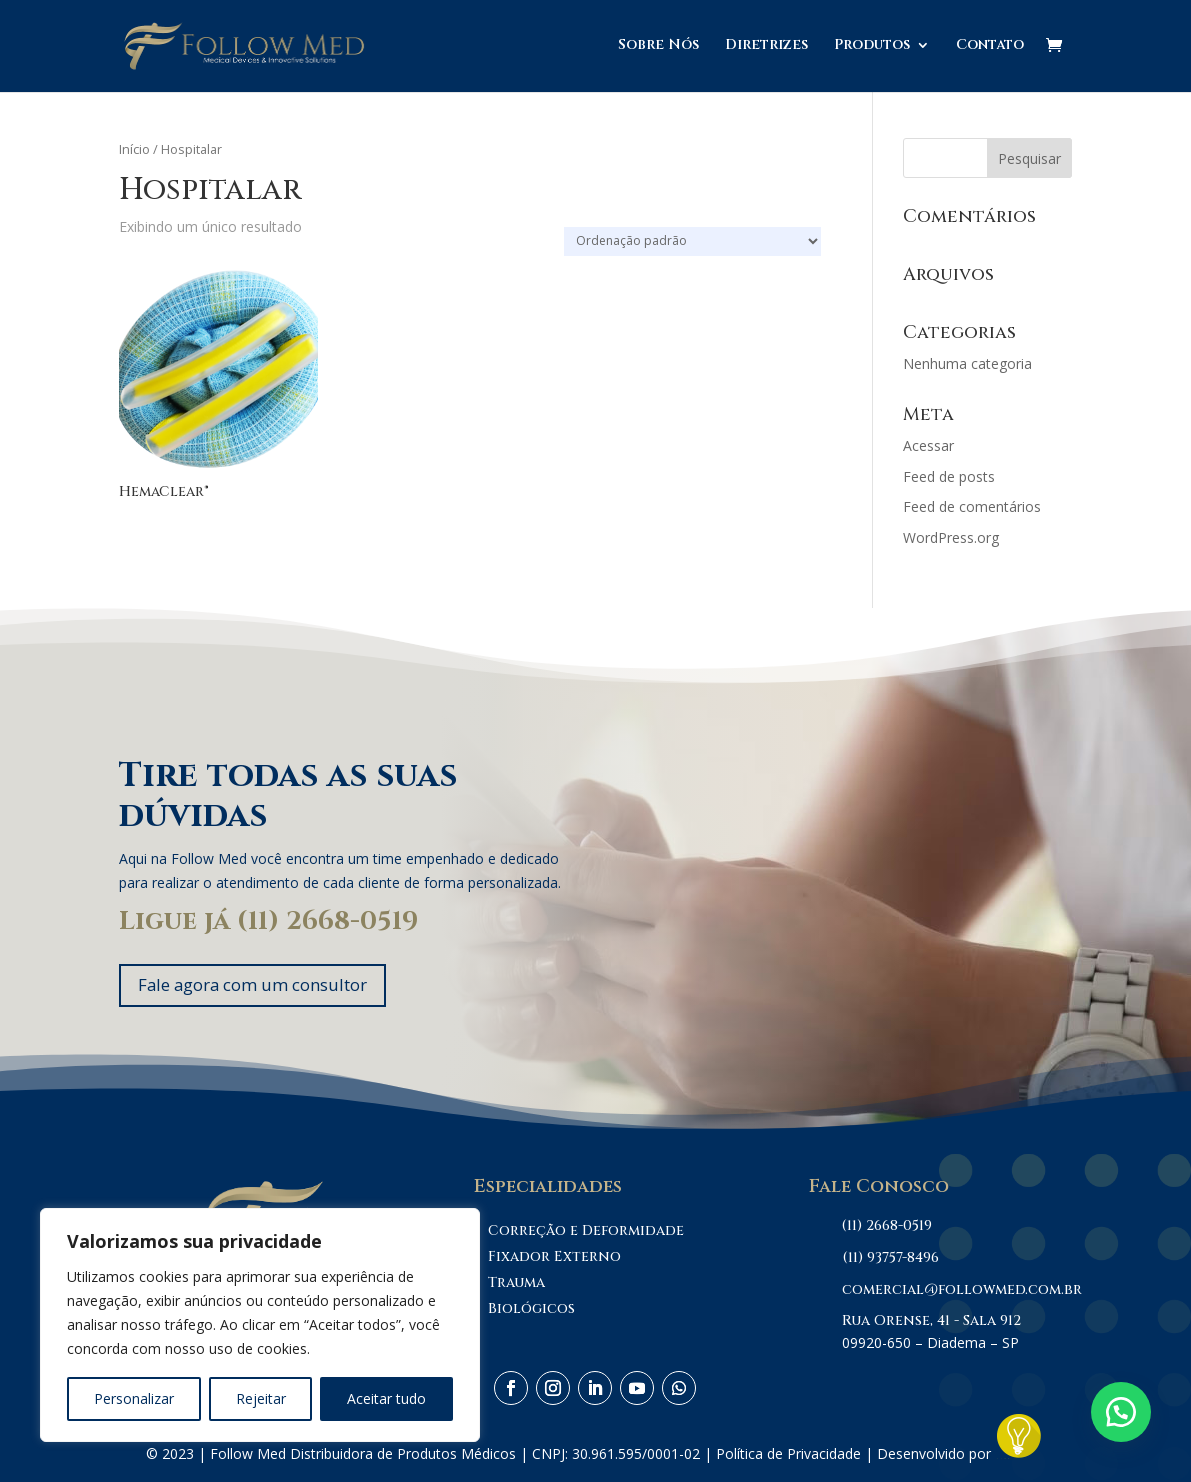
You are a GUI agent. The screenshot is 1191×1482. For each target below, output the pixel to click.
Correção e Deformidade (586, 1233)
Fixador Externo (554, 1259)
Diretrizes (766, 48)
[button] (1121, 1412)
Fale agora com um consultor (265, 986)
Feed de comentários (972, 506)
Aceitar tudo (386, 1398)
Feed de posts (949, 476)
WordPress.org (951, 537)
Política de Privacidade (788, 1455)
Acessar (928, 445)
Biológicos (531, 1311)
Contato (990, 48)
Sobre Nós (658, 48)
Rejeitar (261, 1398)
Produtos (872, 48)
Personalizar (134, 1398)
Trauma (516, 1285)
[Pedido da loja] (692, 241)
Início (134, 149)
